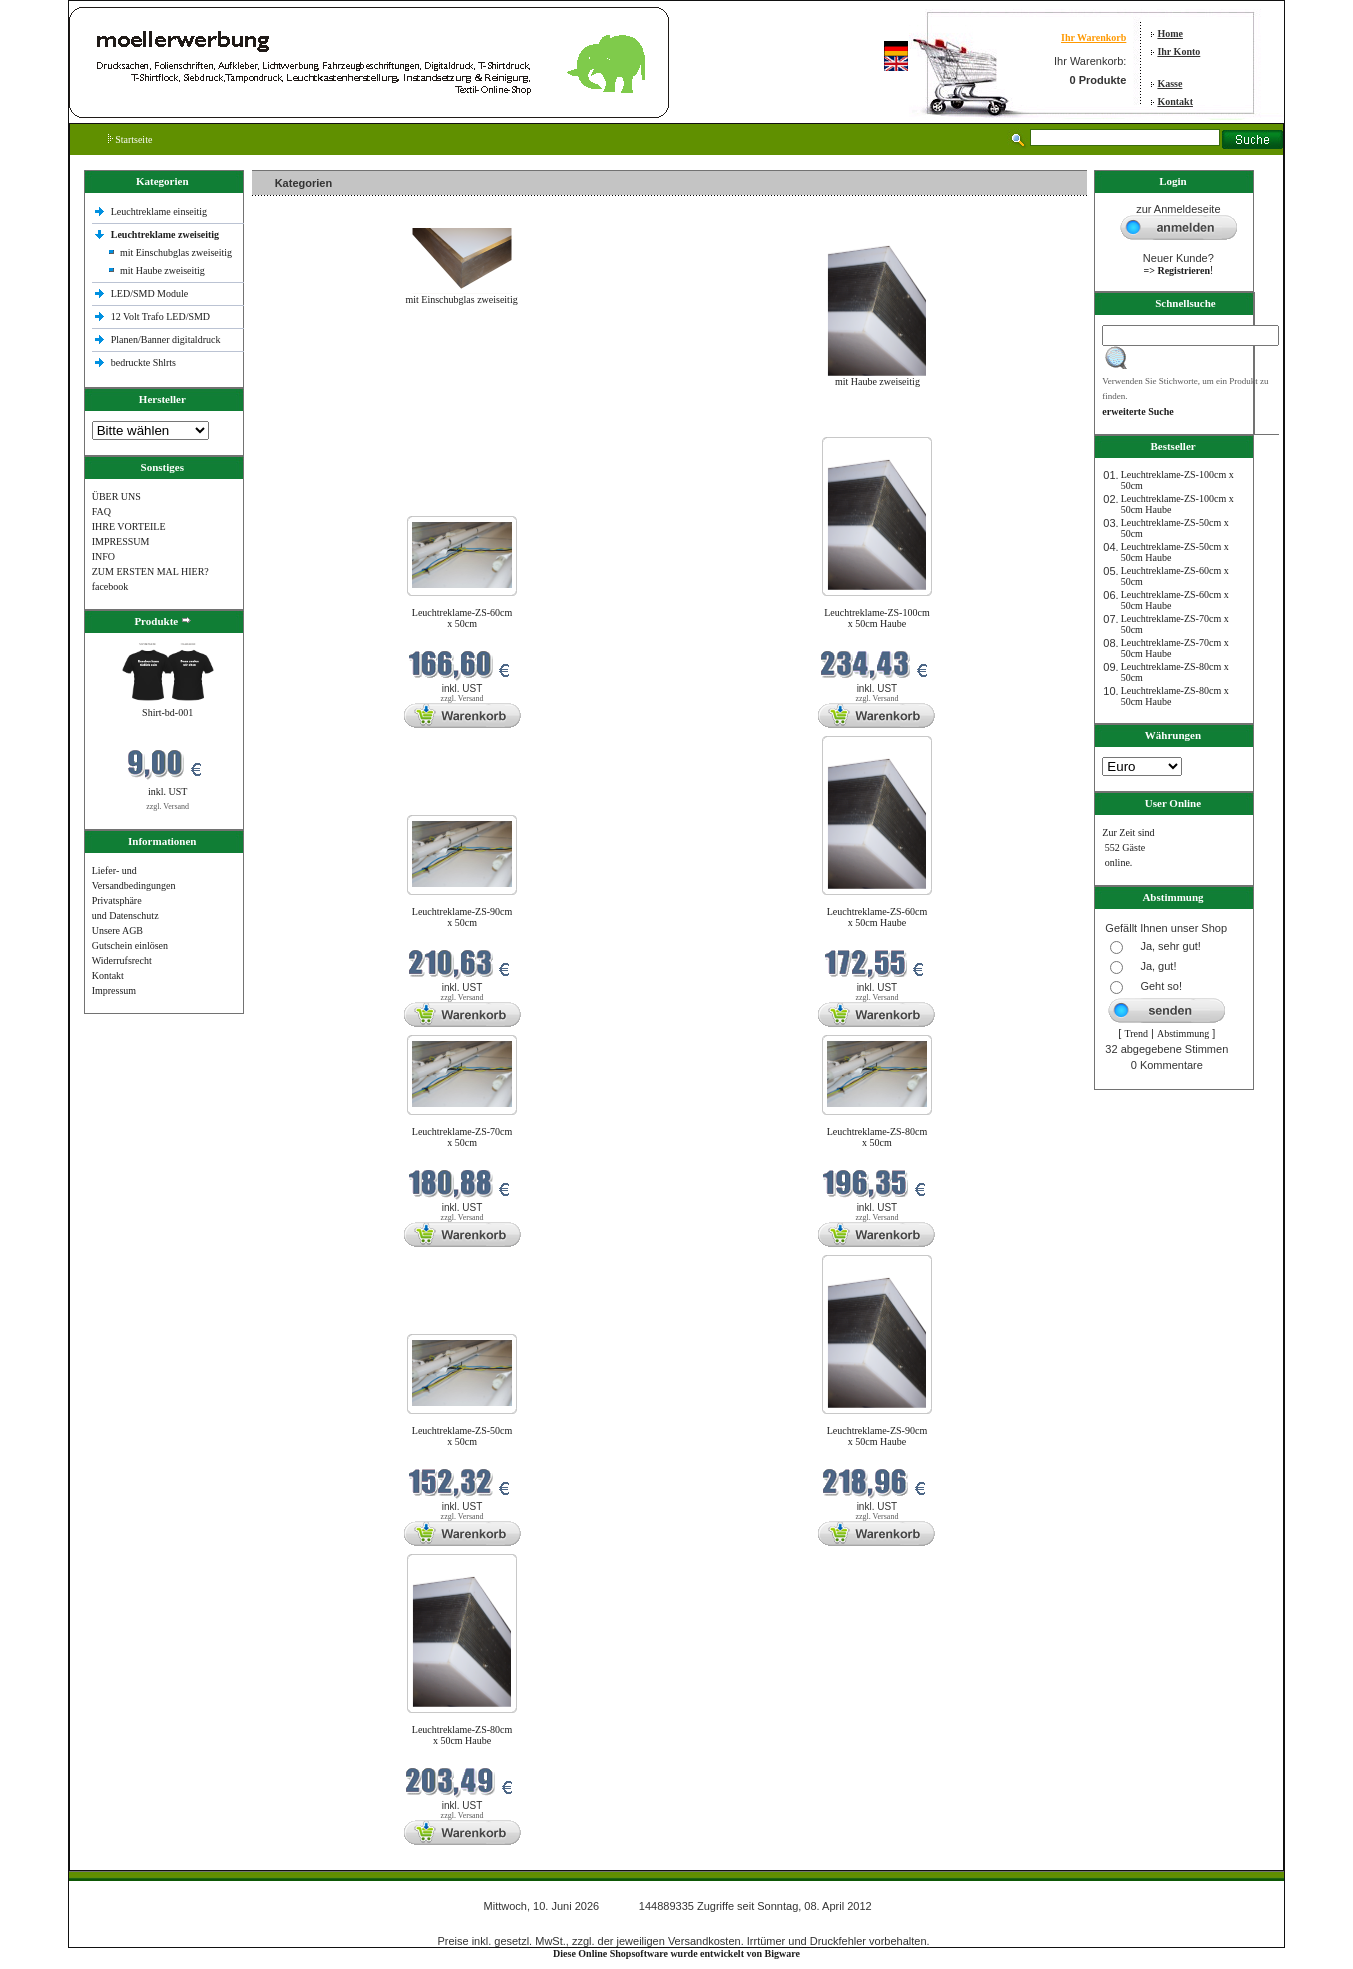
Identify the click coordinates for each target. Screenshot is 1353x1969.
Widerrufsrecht (122, 960)
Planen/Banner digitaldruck (166, 339)
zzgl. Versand (167, 806)
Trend (1136, 1033)
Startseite (130, 139)
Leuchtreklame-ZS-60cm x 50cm (462, 618)
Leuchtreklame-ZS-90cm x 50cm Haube (877, 1436)
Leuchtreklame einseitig (160, 211)
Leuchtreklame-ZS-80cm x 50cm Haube (462, 1735)
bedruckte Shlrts (143, 362)
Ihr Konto (1178, 51)
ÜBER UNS (116, 496)
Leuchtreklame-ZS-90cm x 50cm (462, 917)
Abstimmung (1183, 1033)
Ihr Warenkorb (1093, 37)
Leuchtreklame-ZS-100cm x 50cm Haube (877, 618)
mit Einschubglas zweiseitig (176, 252)
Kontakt (1175, 101)
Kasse (1169, 83)
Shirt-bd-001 (167, 712)
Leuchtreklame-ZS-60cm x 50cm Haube (877, 917)
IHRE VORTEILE (129, 526)
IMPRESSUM (121, 541)
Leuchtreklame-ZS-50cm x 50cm (462, 1436)
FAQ (101, 511)
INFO (103, 556)
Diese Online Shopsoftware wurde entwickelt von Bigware (676, 1953)
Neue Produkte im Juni (303, 424)
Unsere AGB (117, 930)
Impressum (114, 990)
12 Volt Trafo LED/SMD (160, 316)
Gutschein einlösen (130, 945)
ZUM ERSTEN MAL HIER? (150, 571)
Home (1170, 33)
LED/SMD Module (150, 293)
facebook (110, 586)
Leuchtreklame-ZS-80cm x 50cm (877, 1137)
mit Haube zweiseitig (162, 270)
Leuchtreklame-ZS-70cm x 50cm (462, 1137)
